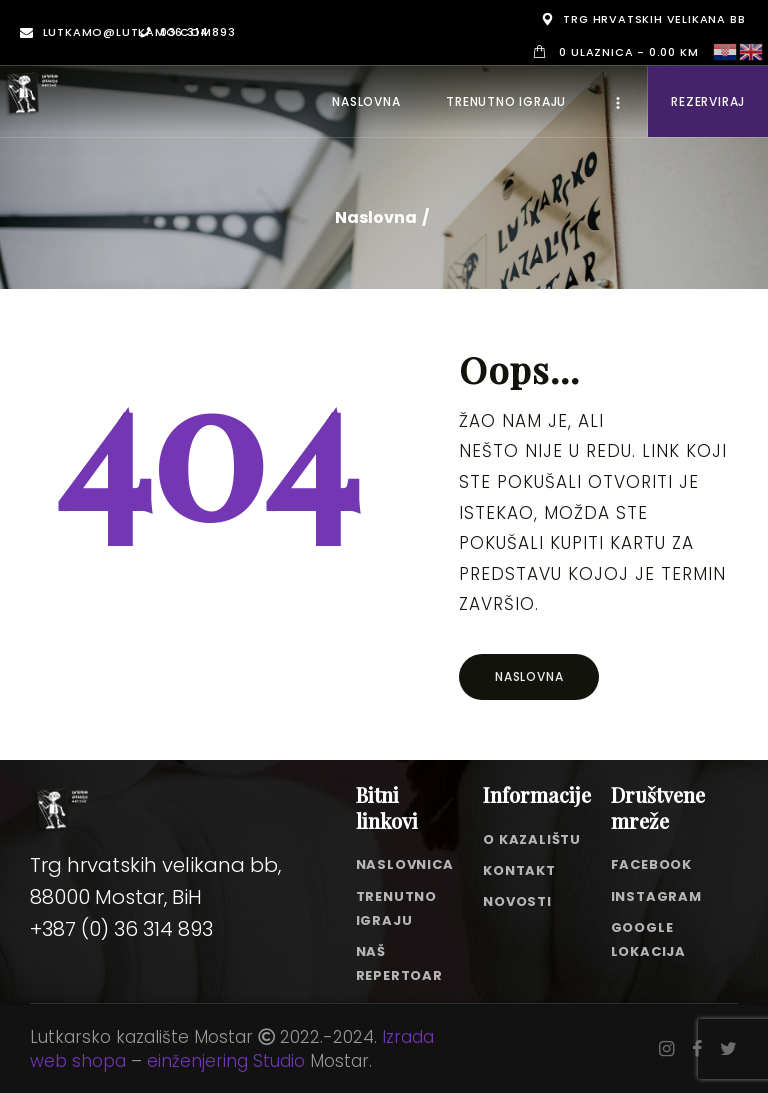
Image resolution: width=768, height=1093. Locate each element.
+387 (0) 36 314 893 (121, 929)
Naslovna (376, 218)
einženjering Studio (226, 1061)
